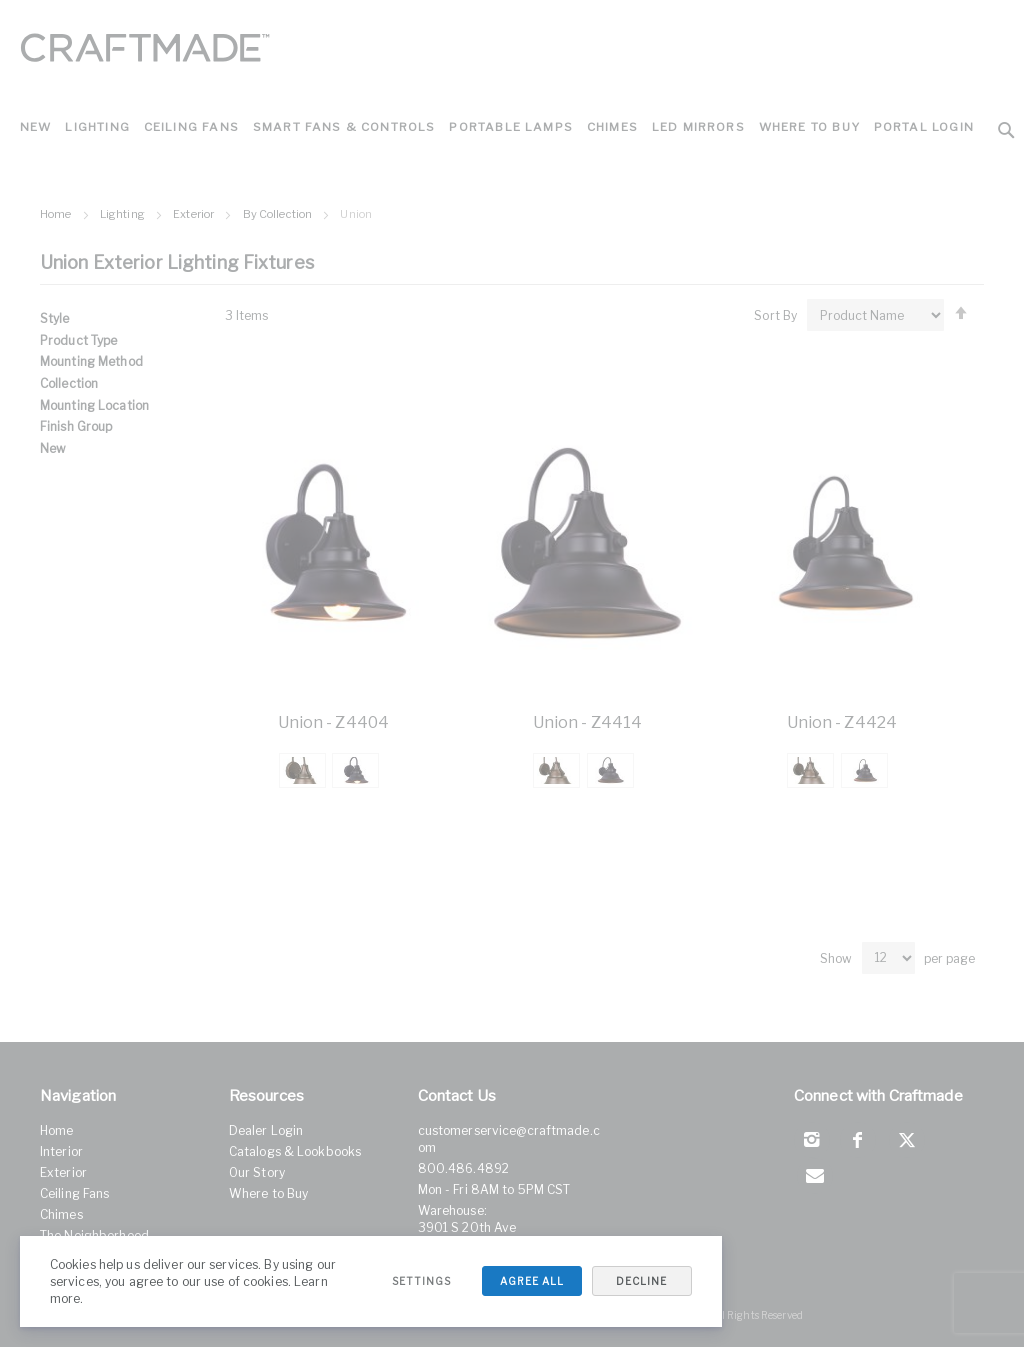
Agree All (530, 1281)
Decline (640, 1281)
